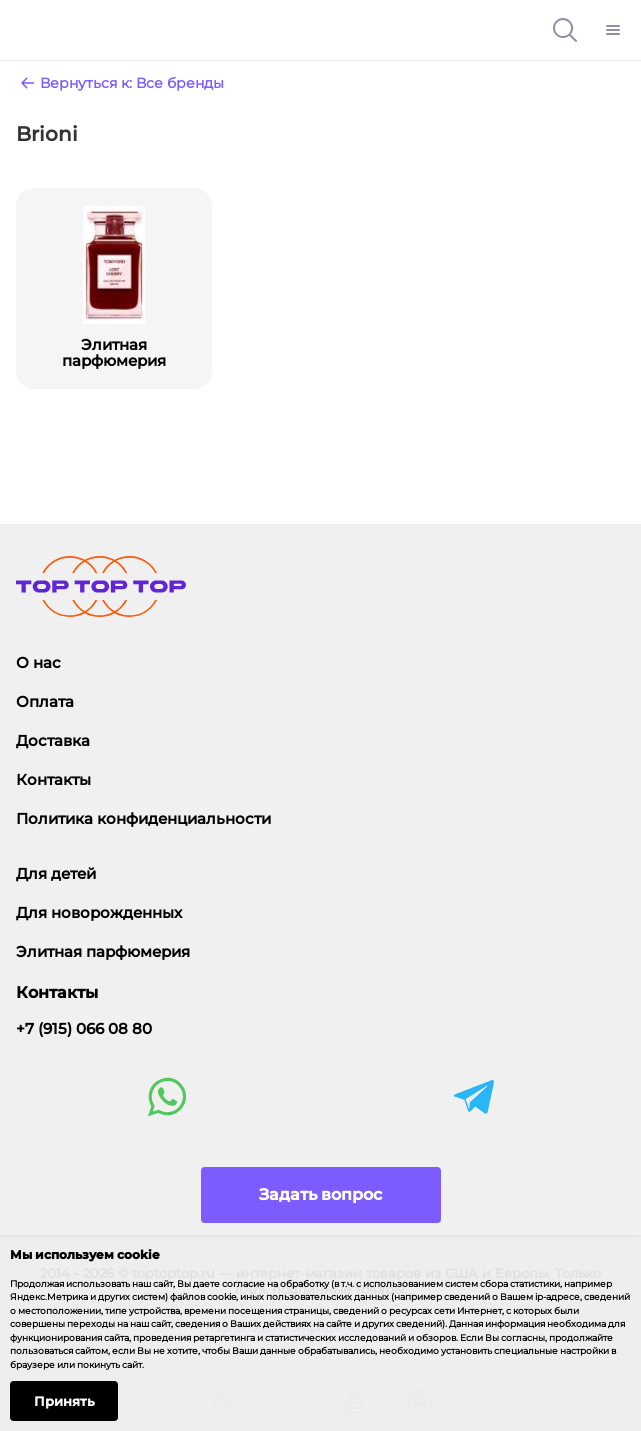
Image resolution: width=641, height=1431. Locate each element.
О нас (38, 662)
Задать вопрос (320, 1194)
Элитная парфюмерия (103, 951)
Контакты (53, 779)
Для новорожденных (99, 912)
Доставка (53, 740)
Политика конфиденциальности (143, 818)
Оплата (45, 701)
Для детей (56, 873)
